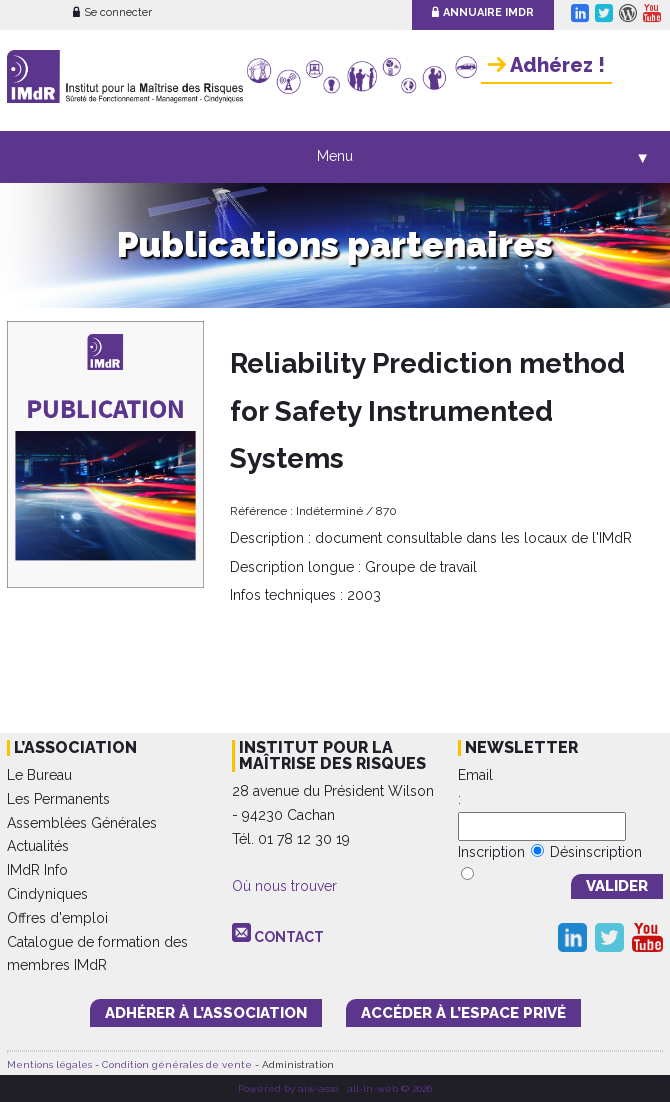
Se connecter (112, 12)
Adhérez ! (546, 65)
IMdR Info (37, 870)
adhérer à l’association (206, 1013)
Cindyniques (47, 894)
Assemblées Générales (82, 823)
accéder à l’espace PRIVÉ (463, 1013)
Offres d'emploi (57, 918)
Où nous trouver (284, 886)
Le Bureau (39, 775)
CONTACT (289, 937)
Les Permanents (58, 799)
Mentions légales (49, 1064)
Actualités (38, 846)
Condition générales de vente (177, 1064)
